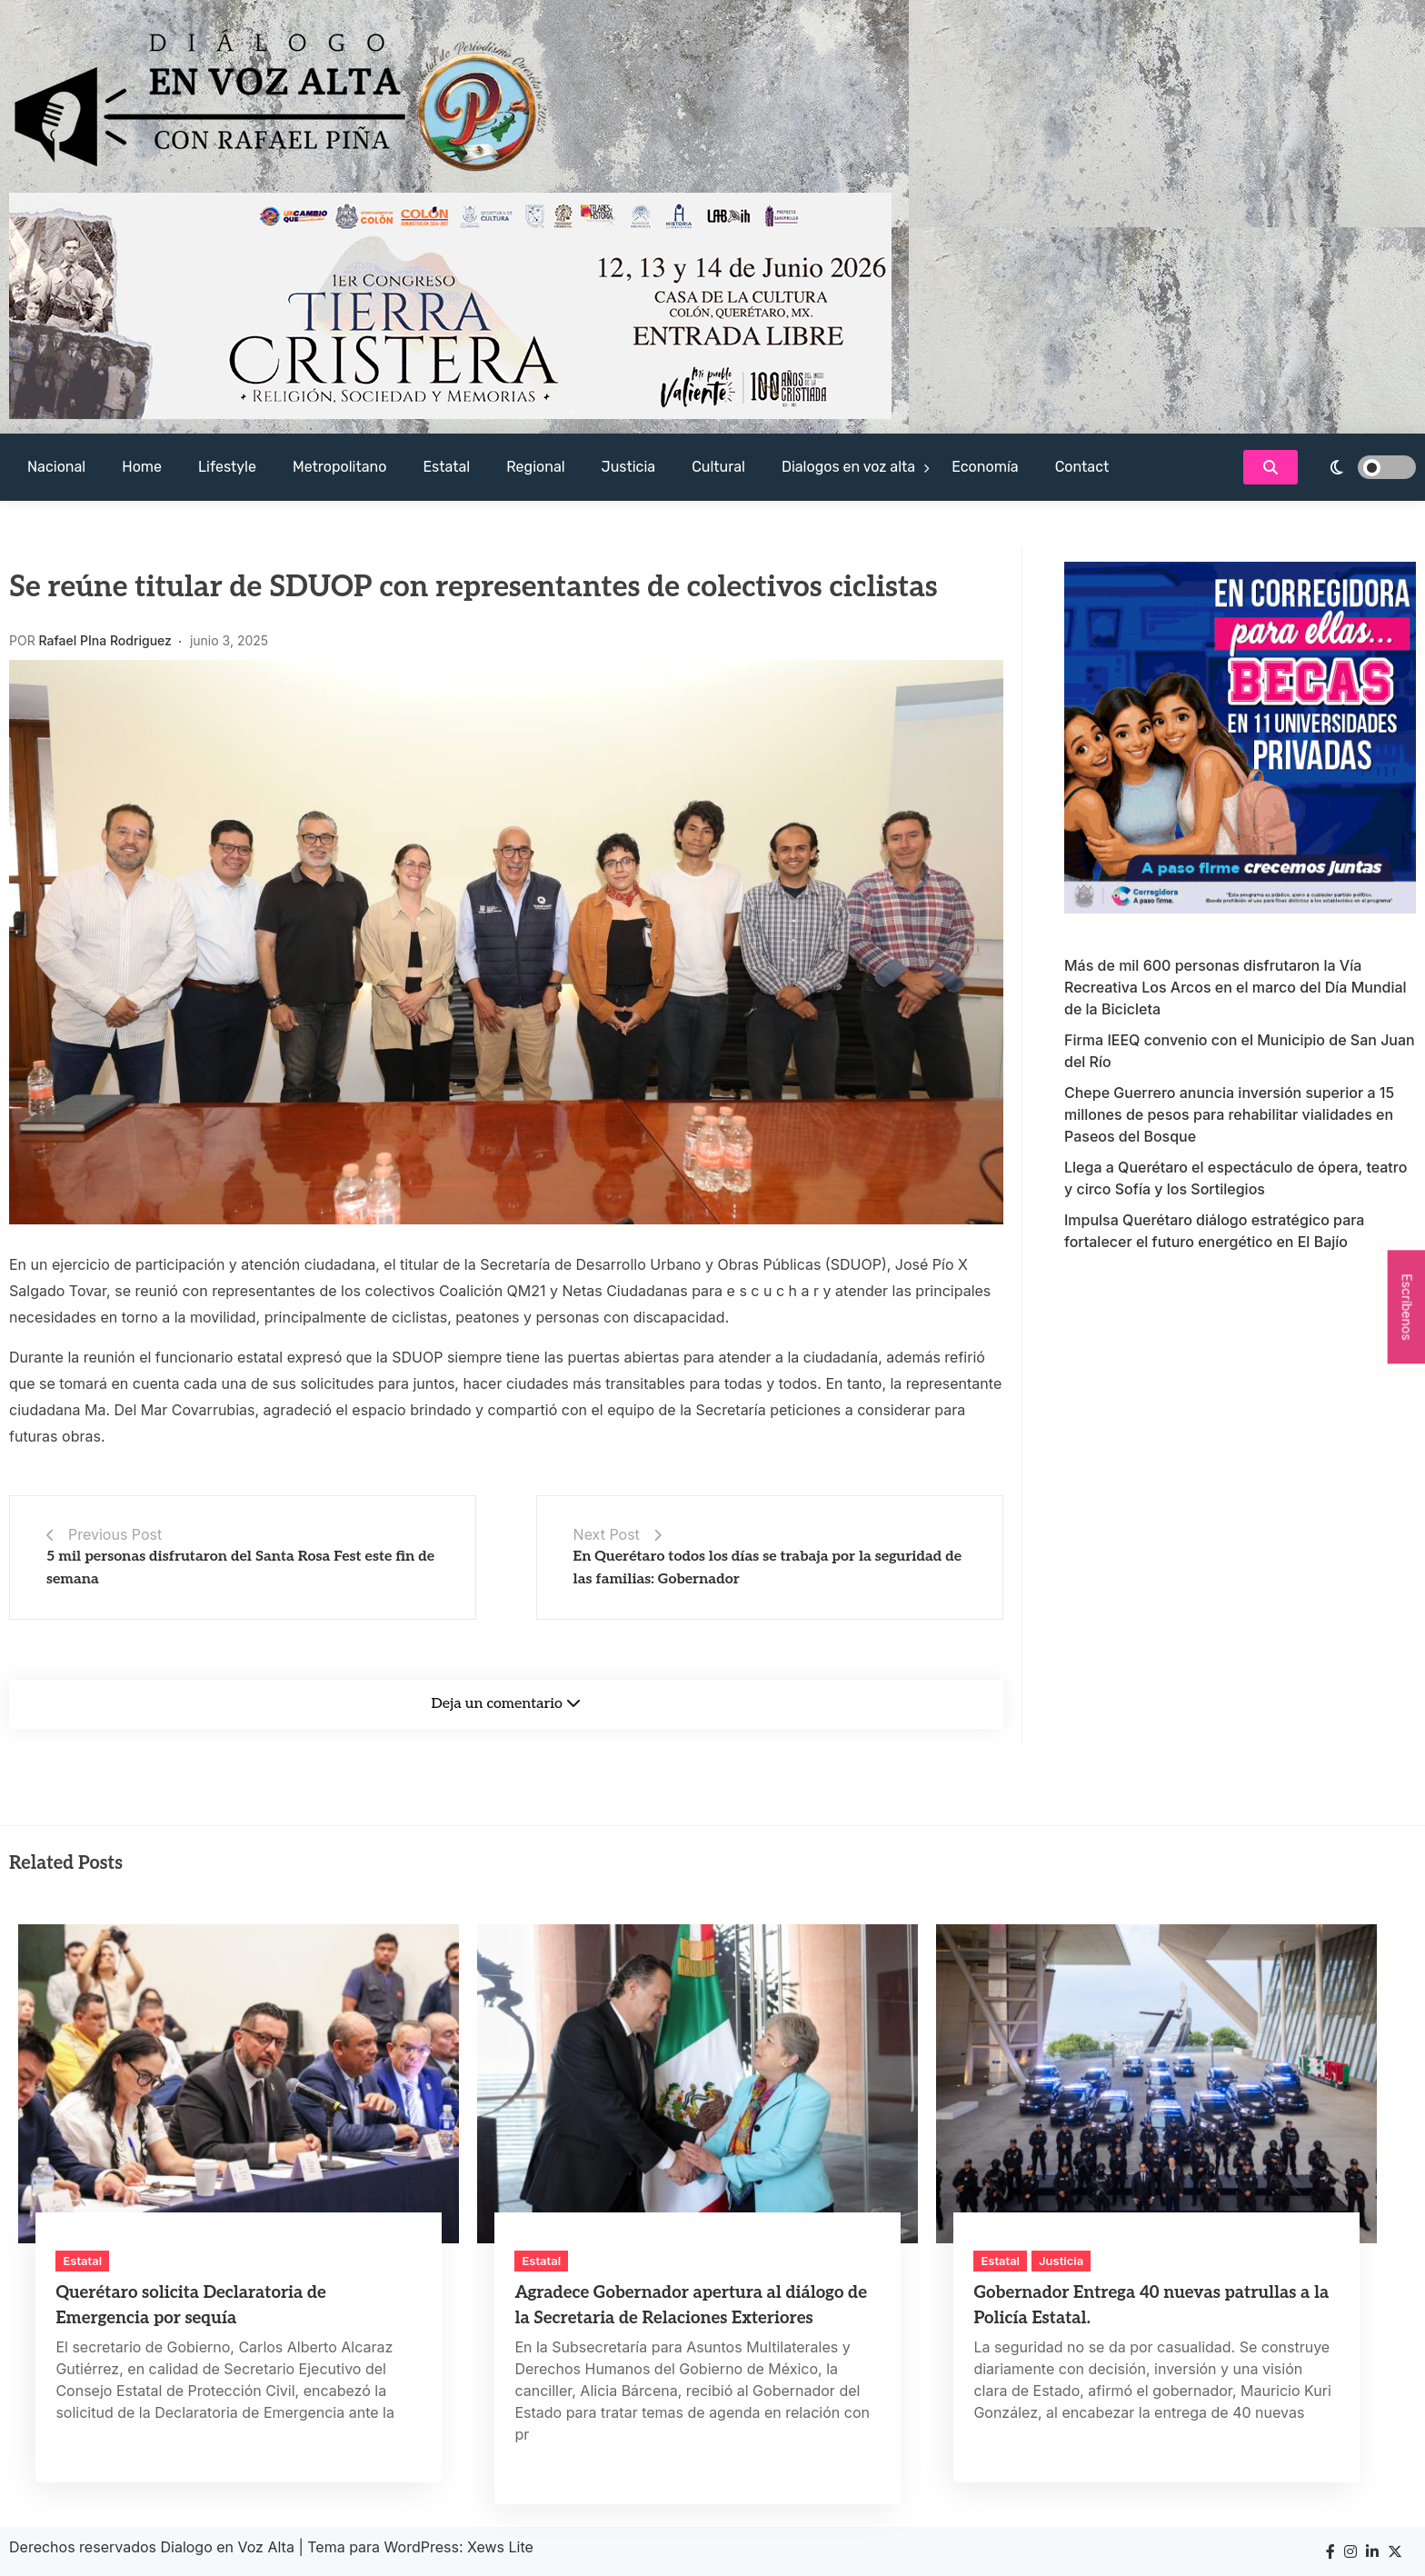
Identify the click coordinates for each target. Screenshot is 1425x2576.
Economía (985, 466)
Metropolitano (339, 466)
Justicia (629, 466)
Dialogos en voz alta (848, 466)
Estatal (446, 466)
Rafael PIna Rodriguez (105, 640)
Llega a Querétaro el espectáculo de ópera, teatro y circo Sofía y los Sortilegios (1235, 1178)
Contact (1082, 466)
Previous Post (115, 1534)
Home (142, 466)
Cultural (718, 466)
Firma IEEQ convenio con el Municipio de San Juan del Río (1239, 1051)
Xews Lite (500, 2547)
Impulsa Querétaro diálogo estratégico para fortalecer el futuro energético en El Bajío (1214, 1231)
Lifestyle (227, 466)
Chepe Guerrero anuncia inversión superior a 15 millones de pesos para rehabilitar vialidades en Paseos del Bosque (1229, 1114)
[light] (1361, 467)
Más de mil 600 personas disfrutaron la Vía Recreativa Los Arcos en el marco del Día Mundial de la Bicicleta (1235, 987)
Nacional (56, 466)
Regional (535, 466)
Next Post (606, 1534)
